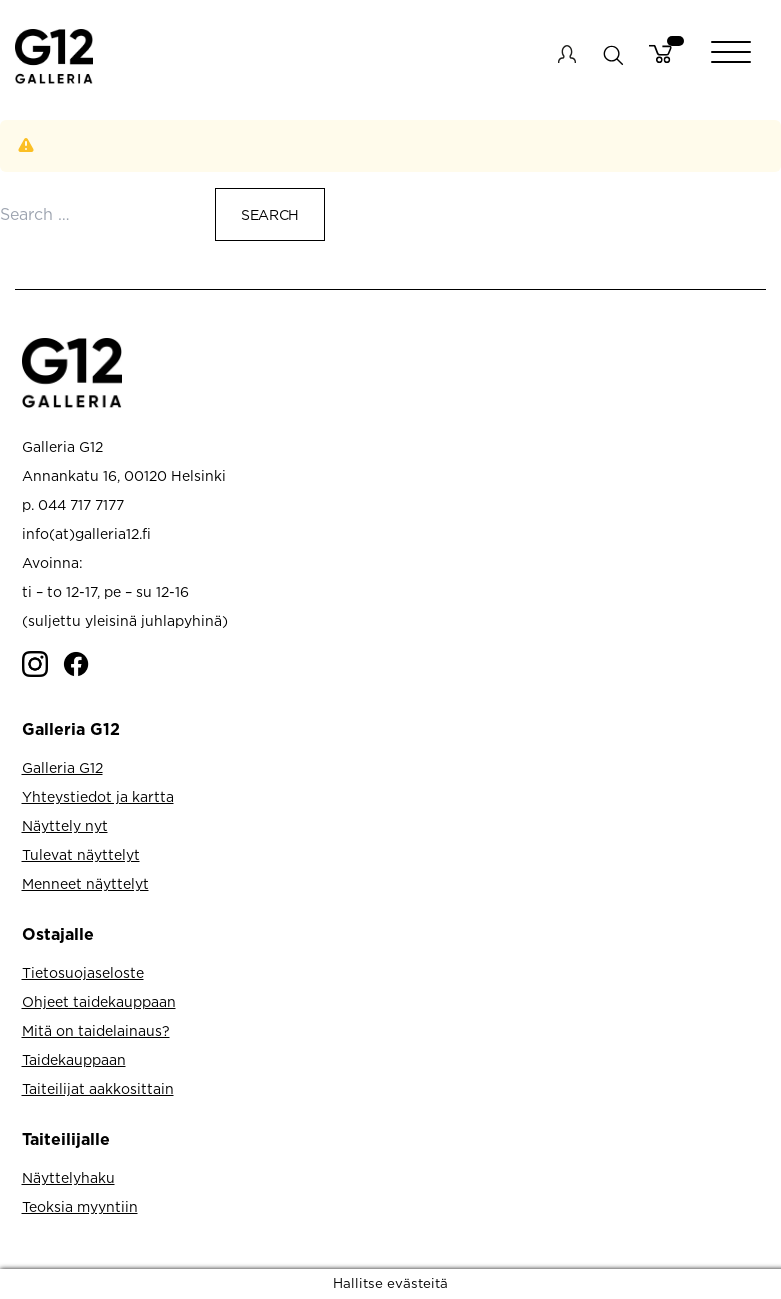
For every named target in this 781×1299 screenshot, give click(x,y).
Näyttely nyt (65, 825)
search (612, 54)
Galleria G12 (62, 767)
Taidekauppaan (74, 1059)
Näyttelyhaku (68, 1177)
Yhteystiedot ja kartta (98, 796)
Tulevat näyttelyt (81, 854)
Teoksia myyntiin (80, 1206)
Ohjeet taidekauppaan (99, 1001)
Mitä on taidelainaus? (96, 1030)
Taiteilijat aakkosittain (98, 1088)
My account (567, 54)
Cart (660, 54)
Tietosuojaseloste (83, 972)
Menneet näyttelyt (85, 883)
